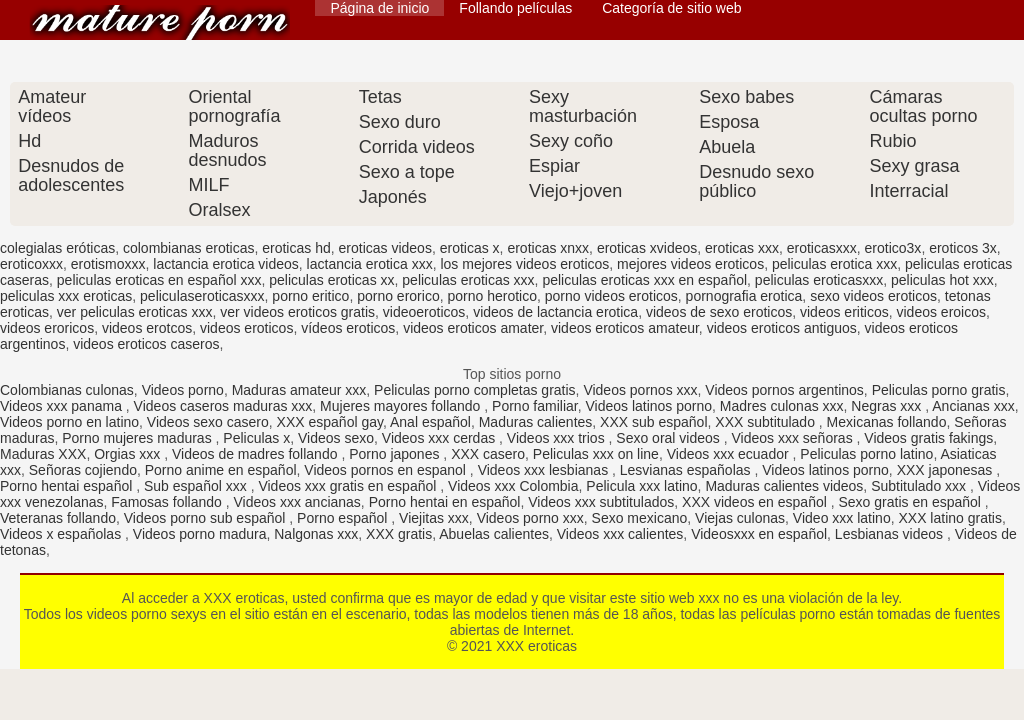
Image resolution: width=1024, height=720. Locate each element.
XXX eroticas (160, 22)
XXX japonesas (947, 470)
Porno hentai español (68, 486)
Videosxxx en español (759, 534)
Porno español (344, 518)
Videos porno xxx (530, 518)
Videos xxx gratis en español (349, 486)
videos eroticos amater (473, 328)
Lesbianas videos (891, 534)
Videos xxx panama (63, 406)
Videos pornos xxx (640, 390)
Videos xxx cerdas (440, 438)
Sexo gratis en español (912, 502)
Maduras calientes (536, 422)
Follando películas (515, 8)
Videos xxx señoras (794, 438)
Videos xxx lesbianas (545, 470)
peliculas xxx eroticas (66, 296)
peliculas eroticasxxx (819, 280)
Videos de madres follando (256, 454)
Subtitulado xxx (920, 486)
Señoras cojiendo (83, 470)
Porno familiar (535, 406)
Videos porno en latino (69, 422)
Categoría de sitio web (671, 8)
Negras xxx (888, 406)
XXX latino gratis (950, 518)
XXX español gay (330, 422)
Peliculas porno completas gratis (475, 390)
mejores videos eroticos (690, 264)
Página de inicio (379, 8)
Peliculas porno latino (866, 454)
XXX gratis (399, 534)
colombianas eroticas (189, 248)
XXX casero (488, 454)
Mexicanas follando (887, 422)
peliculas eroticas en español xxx (159, 280)
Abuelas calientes (494, 534)
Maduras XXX (43, 454)
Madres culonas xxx (782, 406)
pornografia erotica (744, 296)
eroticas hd (296, 248)
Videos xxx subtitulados (601, 502)
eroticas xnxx (548, 248)
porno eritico (310, 296)
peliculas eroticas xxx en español (644, 280)
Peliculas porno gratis (939, 390)
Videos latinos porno (648, 406)
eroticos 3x (963, 248)
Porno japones (396, 454)
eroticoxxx (31, 264)
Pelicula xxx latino (641, 486)
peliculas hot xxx (942, 280)
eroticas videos (385, 248)
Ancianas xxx (973, 406)
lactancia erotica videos (226, 264)
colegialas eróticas (57, 248)
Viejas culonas (740, 518)
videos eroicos (941, 312)
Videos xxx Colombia (513, 486)
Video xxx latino (842, 518)
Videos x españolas (62, 534)
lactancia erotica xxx (370, 264)
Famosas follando (168, 502)
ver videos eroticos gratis (297, 312)
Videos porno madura (200, 534)
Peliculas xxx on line (596, 454)
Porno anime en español (221, 470)
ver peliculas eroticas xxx (135, 312)
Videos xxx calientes (620, 534)
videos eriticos (844, 312)
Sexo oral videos (669, 438)
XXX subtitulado (767, 422)
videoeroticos (424, 312)
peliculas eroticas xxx (468, 280)
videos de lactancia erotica (555, 312)
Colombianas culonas (67, 390)
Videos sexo (336, 438)
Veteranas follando (58, 518)
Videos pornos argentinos (784, 390)
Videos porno (183, 390)
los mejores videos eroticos (524, 264)
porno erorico (398, 296)
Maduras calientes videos (784, 486)
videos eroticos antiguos (782, 328)
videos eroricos (47, 328)
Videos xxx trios (558, 438)
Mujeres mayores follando (402, 406)
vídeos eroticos (348, 328)
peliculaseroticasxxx (202, 296)
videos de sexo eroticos (719, 312)
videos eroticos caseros (146, 344)
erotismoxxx (108, 264)
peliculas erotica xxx (834, 264)
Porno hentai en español (445, 502)
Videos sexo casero (208, 422)
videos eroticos (246, 328)
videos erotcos (147, 328)
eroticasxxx (822, 248)
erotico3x (893, 248)
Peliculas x (256, 438)
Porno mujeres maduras (138, 438)
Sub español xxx (197, 486)
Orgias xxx (129, 454)
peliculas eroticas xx (331, 280)
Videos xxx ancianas (296, 502)
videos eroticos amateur (625, 328)
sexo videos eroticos (873, 296)
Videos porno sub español (207, 518)
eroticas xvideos (647, 248)
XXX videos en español (756, 502)
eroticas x (470, 248)
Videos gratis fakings (928, 438)
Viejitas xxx (434, 518)
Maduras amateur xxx (299, 390)
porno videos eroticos (611, 296)
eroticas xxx (742, 248)
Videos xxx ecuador (730, 454)
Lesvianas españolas (687, 470)
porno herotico (492, 296)
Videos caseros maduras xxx (223, 406)
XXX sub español (653, 422)
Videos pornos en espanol (387, 470)
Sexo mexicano (640, 518)
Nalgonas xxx (316, 534)
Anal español (430, 422)
